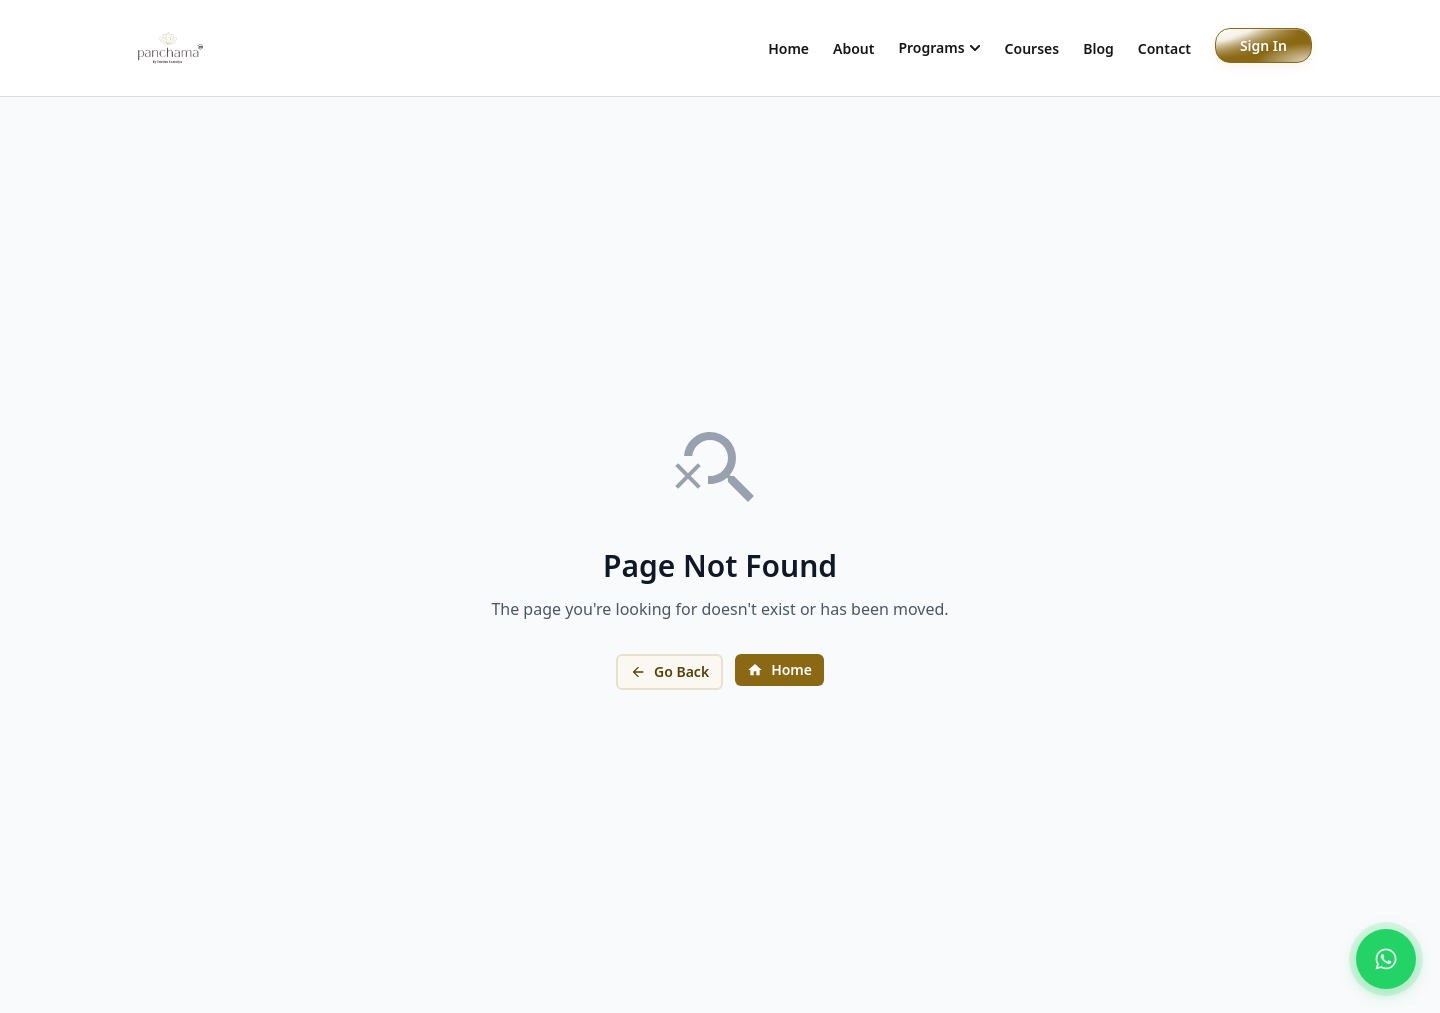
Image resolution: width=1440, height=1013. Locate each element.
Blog (1098, 48)
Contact (1164, 48)
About (853, 48)
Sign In (1263, 45)
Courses (1032, 48)
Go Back (669, 671)
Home (788, 48)
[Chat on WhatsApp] (1386, 959)
